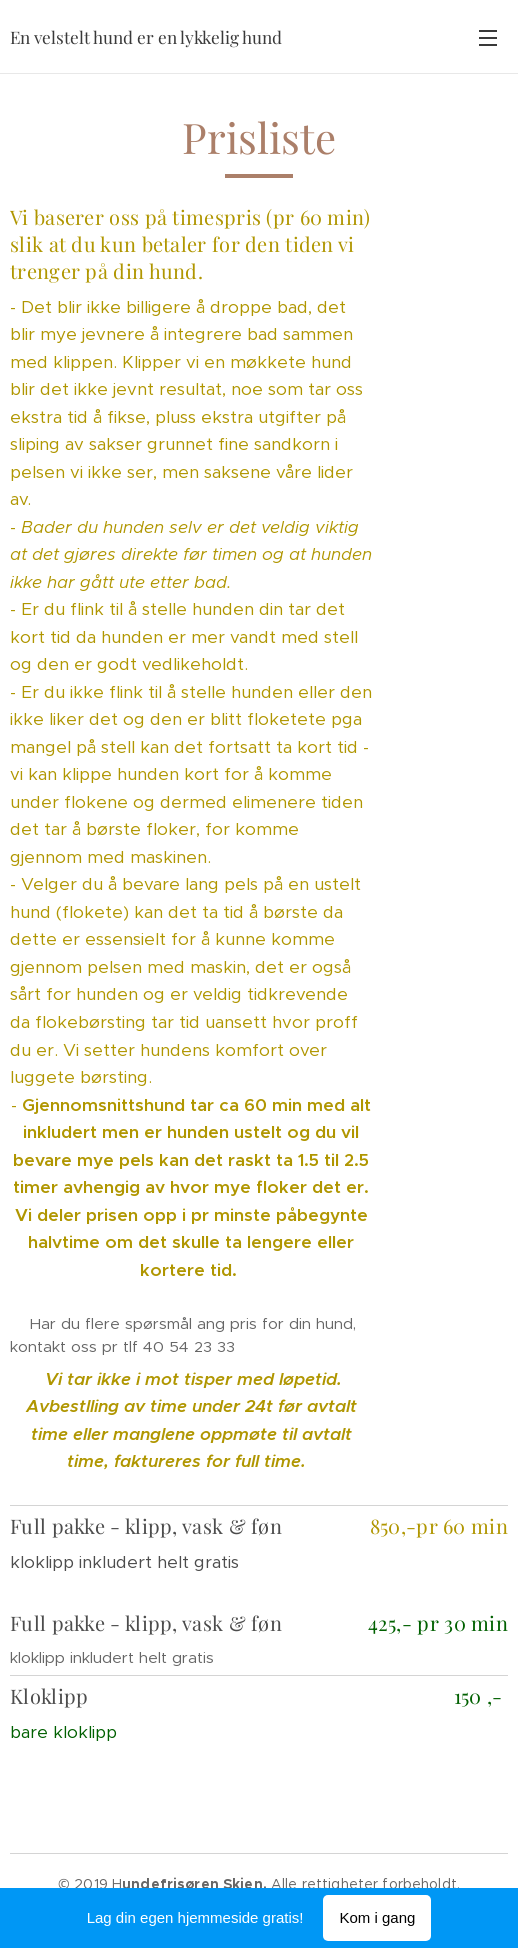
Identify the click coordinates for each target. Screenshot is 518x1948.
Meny (488, 38)
